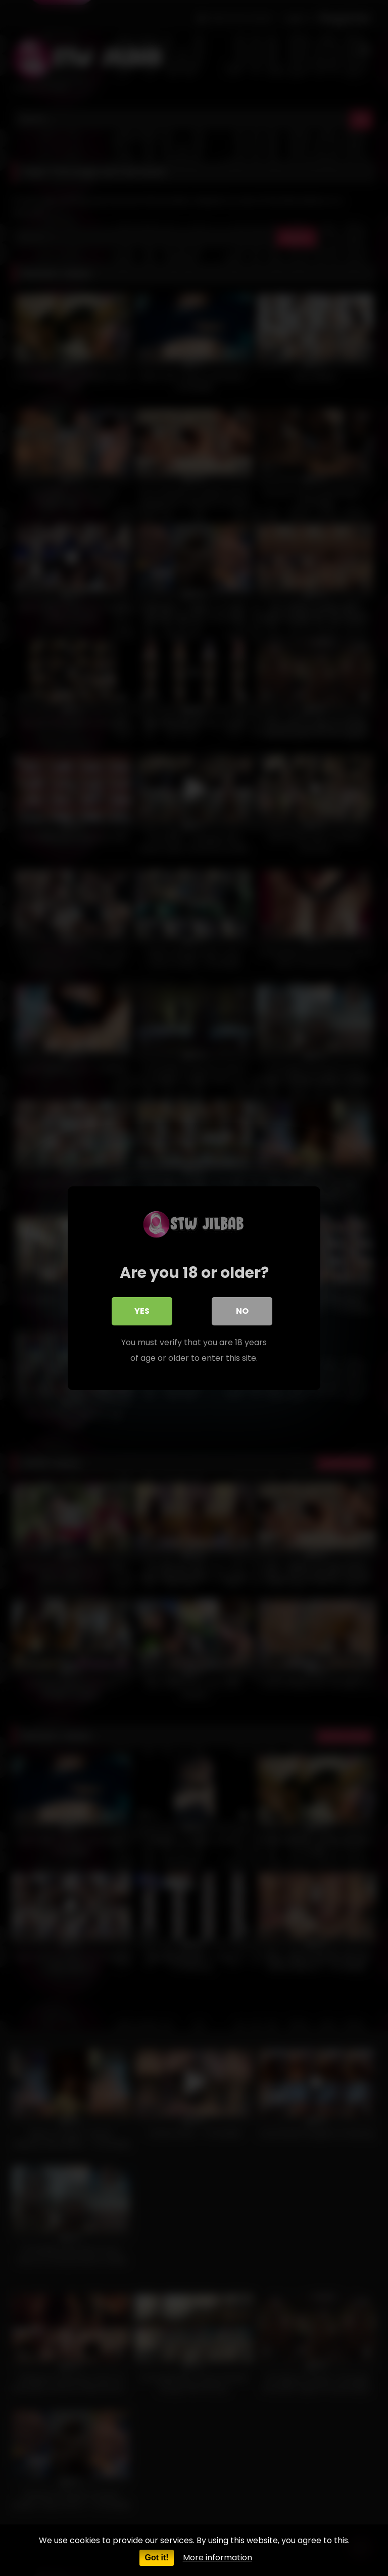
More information (217, 2557)
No (242, 1310)
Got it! (156, 2557)
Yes (142, 1310)
